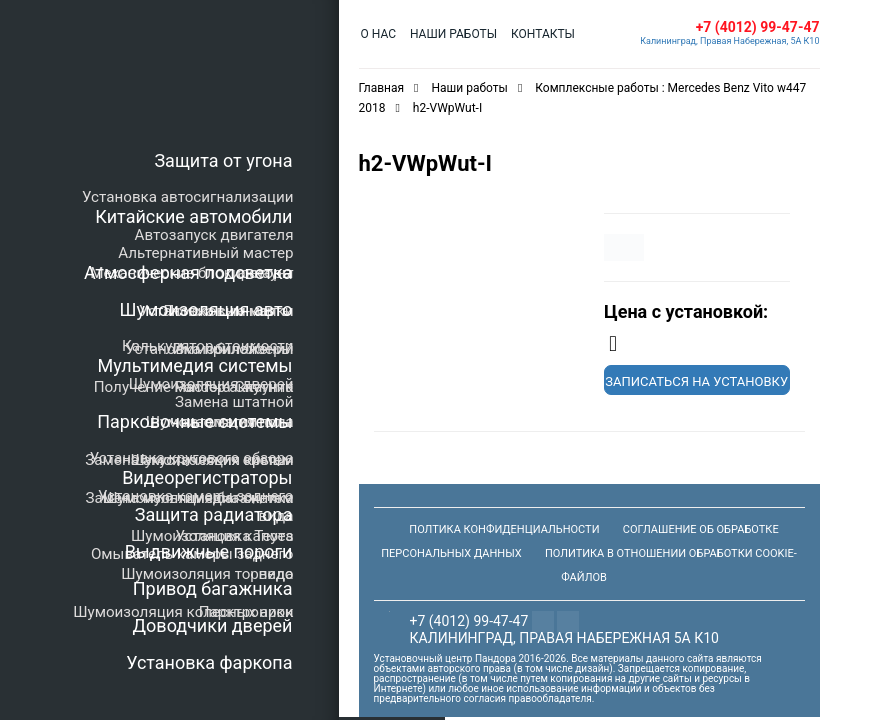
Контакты (543, 34)
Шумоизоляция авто (206, 309)
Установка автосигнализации (187, 197)
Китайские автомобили (193, 216)
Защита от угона (223, 160)
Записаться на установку (696, 381)
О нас (378, 34)
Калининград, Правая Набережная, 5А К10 (729, 41)
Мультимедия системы (194, 365)
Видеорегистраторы (207, 477)
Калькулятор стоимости (208, 346)
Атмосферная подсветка (188, 272)
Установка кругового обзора (192, 458)
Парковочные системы (194, 421)
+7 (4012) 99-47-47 (758, 27)
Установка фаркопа (209, 662)
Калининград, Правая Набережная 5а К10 (564, 638)
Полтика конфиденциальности (504, 529)
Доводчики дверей (213, 625)
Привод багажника (213, 588)
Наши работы (453, 34)
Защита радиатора (214, 514)
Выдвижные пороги (209, 551)
